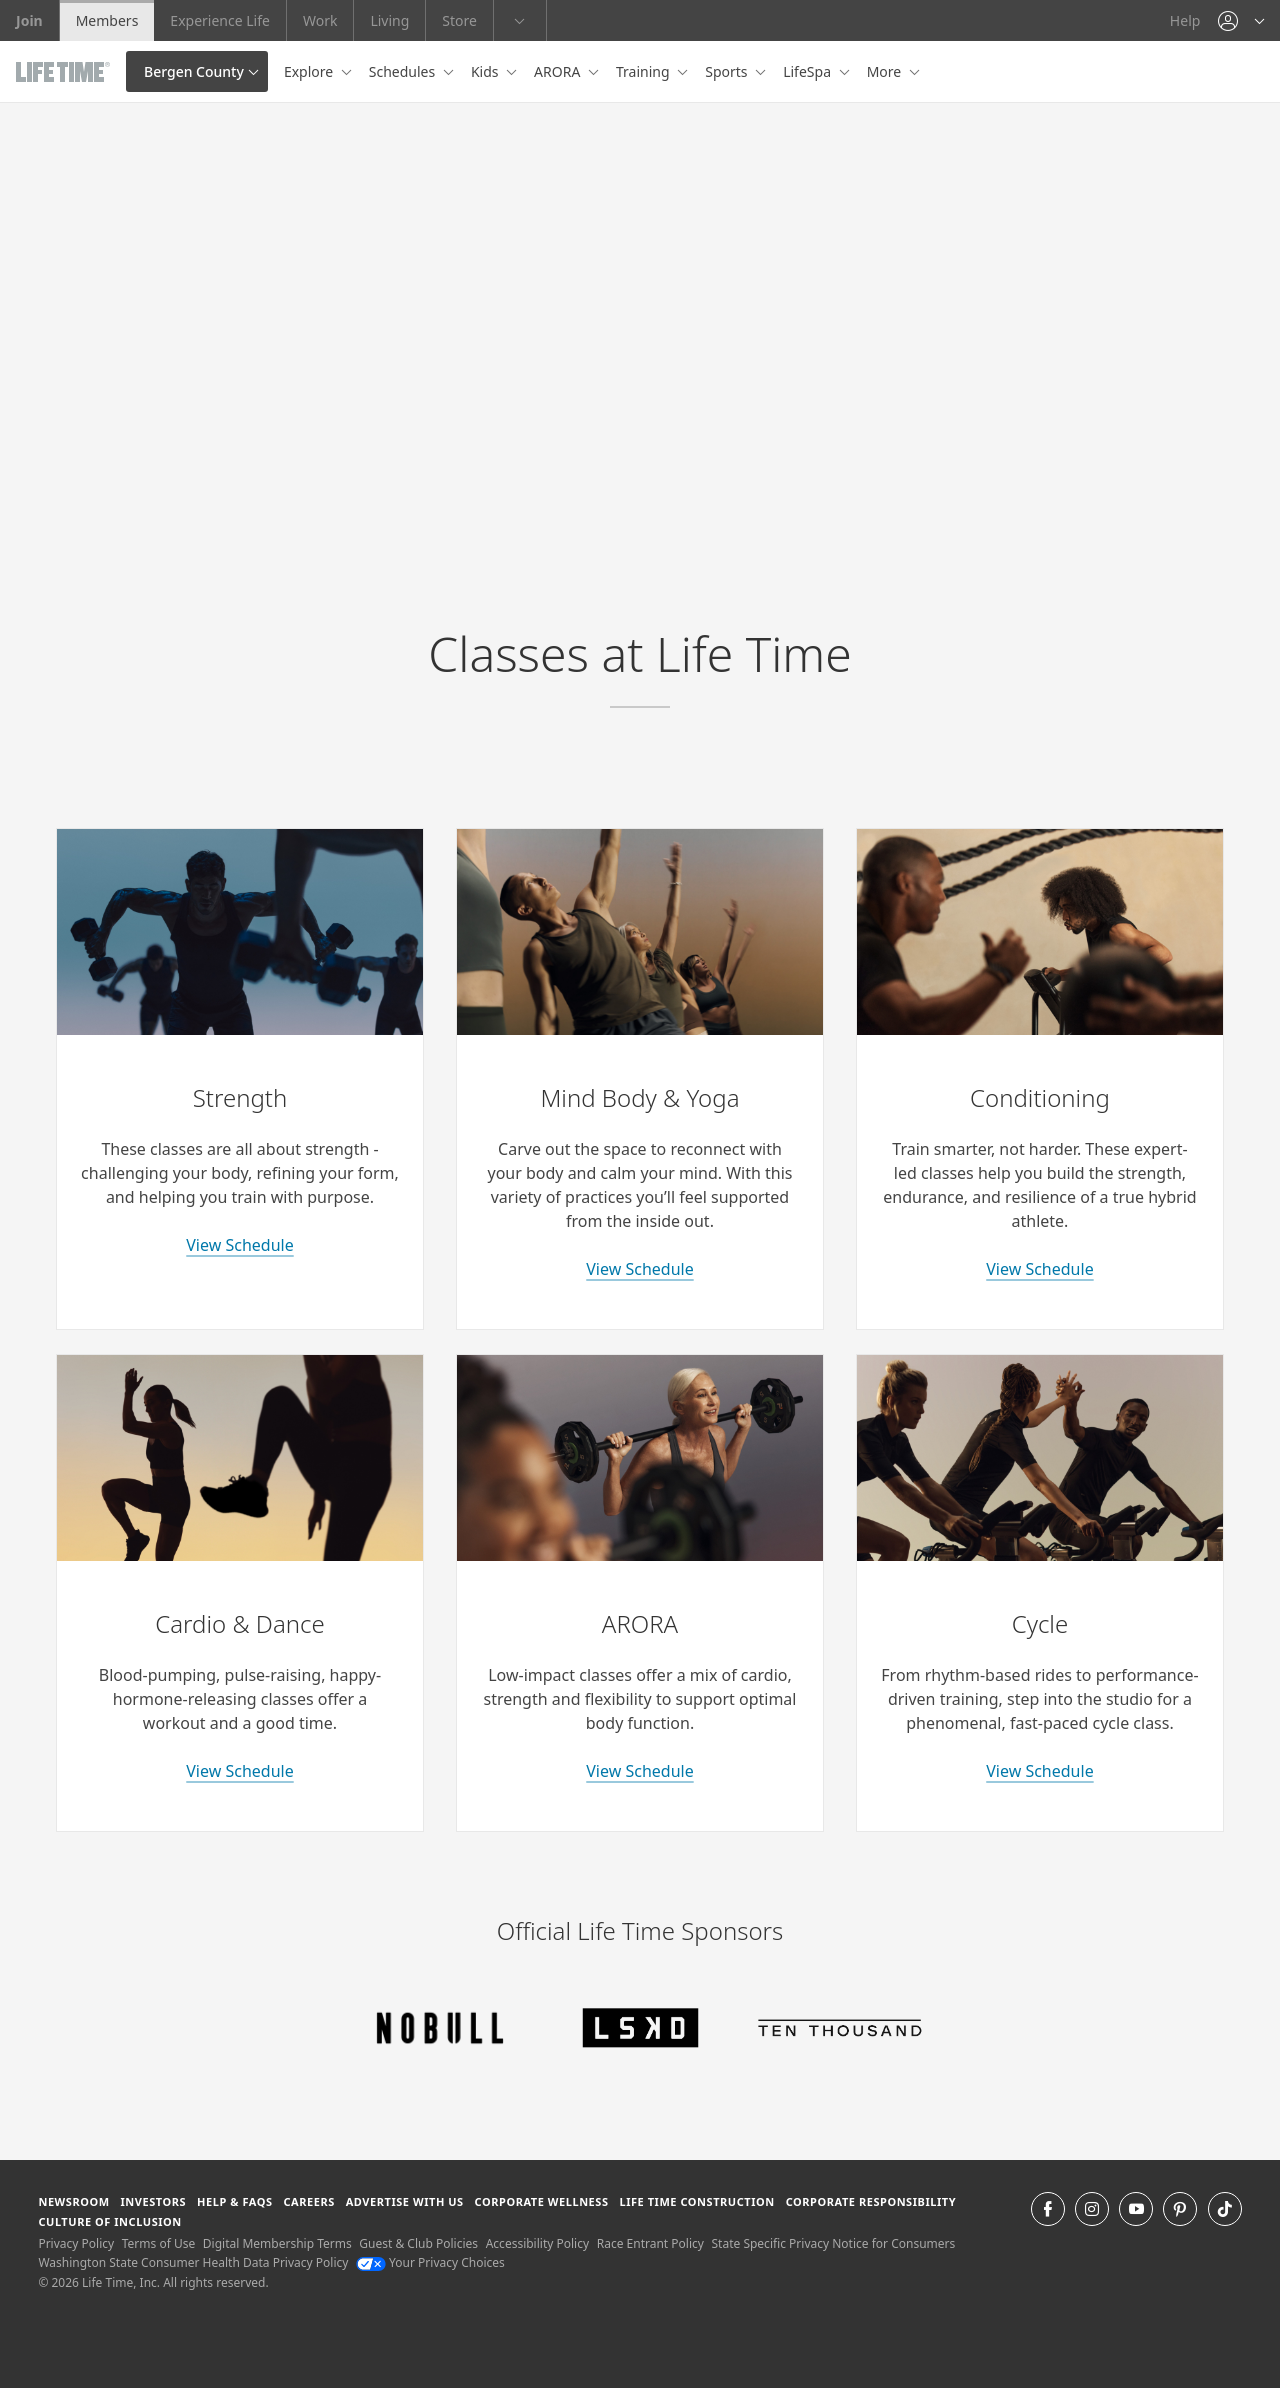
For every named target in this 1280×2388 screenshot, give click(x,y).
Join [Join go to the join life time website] (29, 20)
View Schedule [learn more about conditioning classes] (1039, 1269)
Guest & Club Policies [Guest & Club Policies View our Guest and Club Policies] (418, 2243)
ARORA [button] (559, 71)
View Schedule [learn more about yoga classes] (639, 1269)
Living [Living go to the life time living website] (389, 20)
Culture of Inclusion (109, 2221)
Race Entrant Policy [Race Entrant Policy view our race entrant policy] (650, 2243)
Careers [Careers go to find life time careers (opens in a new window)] (308, 2201)
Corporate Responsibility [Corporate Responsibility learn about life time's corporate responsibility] (871, 2201)
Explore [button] (310, 71)
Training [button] (644, 71)
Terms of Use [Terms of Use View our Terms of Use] (158, 2243)
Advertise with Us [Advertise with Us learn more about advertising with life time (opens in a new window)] (405, 2201)
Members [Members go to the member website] (107, 20)
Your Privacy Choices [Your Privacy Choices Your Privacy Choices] (430, 2262)
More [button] (886, 71)
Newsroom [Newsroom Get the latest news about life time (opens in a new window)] (73, 2201)
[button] (1241, 20)
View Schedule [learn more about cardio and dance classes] (239, 1771)
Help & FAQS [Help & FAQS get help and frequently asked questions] (235, 2201)
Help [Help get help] (1185, 20)
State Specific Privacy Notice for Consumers (834, 2243)
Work (320, 20)
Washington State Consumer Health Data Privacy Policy (193, 2262)
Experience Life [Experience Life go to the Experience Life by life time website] (220, 20)
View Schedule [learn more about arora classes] (639, 1771)
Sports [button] (728, 71)
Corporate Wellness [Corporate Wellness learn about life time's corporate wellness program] (542, 2201)
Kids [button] (486, 71)
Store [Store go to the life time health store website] (459, 20)
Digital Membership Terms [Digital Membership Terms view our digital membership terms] (277, 2243)
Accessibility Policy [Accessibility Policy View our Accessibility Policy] (537, 2243)
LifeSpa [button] (808, 71)
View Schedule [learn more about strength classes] (239, 1245)
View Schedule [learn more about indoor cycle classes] (1039, 1771)
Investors (153, 2201)
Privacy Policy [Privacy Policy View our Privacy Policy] (76, 2243)
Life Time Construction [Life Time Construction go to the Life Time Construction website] (696, 2201)
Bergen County (194, 71)
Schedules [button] (404, 71)
